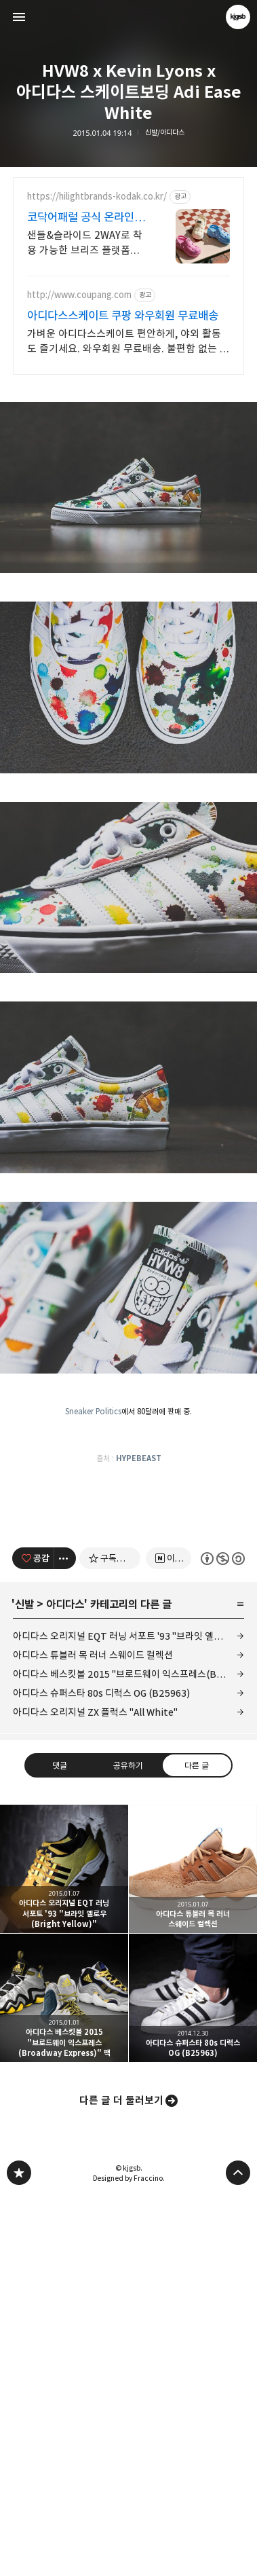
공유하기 (128, 2144)
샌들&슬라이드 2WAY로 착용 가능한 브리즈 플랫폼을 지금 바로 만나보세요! (84, 243)
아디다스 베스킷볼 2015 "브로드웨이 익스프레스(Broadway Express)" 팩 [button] (64, 2378)
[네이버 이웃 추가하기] (168, 1938)
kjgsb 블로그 (19, 2553)
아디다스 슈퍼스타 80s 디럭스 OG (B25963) (101, 2073)
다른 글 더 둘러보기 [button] (121, 2480)
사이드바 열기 (19, 17)
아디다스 (65, 1984)
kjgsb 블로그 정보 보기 (238, 17)
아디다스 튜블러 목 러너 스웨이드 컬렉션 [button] (193, 2249)
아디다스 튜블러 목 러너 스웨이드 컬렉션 (93, 2035)
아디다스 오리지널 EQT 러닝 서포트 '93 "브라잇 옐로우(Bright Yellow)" (128, 2016)
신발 (24, 1984)
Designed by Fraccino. (129, 2558)
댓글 (59, 2144)
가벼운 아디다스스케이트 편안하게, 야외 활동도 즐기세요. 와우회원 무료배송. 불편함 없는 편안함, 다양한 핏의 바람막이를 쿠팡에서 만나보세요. (128, 341)
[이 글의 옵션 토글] (65, 1938)
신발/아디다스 (164, 132)
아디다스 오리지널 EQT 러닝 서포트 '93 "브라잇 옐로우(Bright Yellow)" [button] (64, 2249)
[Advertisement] (128, 483)
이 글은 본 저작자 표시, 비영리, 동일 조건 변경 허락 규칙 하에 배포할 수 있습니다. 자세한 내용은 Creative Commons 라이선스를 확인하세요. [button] (222, 1939)
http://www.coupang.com (79, 295)
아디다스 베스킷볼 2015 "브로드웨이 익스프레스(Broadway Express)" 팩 (128, 2054)
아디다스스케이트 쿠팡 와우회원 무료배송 (122, 315)
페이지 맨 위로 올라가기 (238, 2553)
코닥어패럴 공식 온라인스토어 (85, 217)
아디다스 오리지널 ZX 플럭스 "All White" (95, 2092)
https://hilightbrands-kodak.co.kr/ (97, 196)
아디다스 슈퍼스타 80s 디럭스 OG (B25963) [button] (193, 2378)
